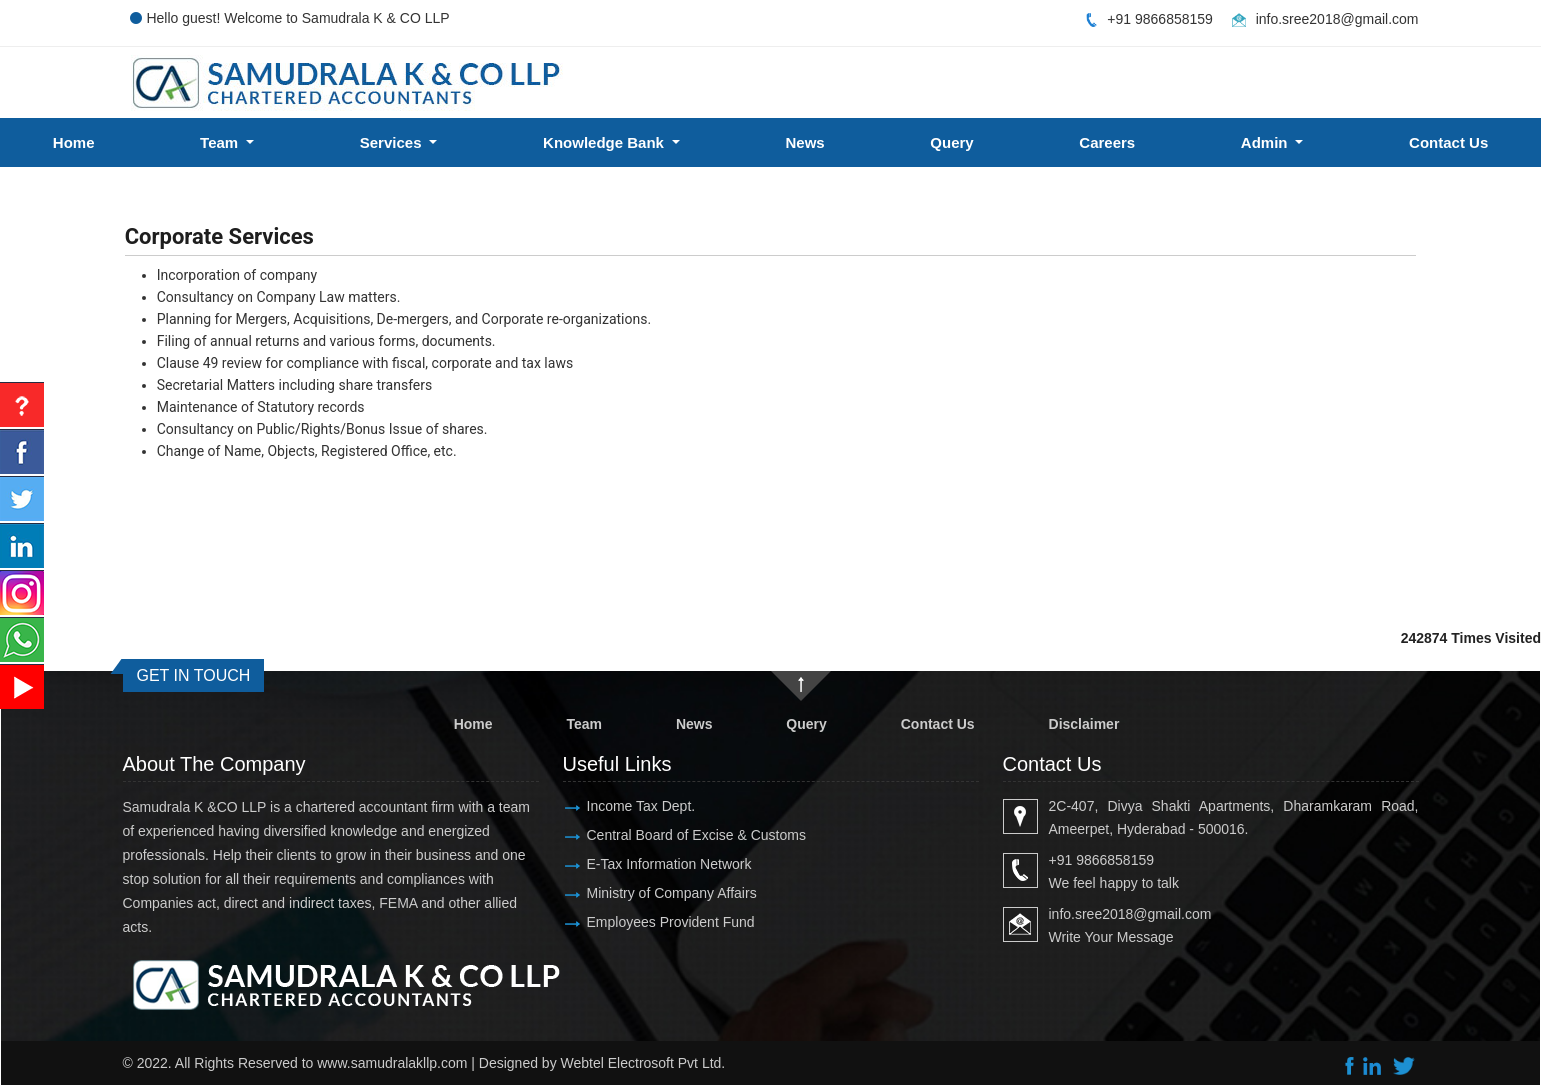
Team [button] (221, 142)
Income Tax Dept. (641, 806)
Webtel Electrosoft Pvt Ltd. (643, 1063)
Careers (1107, 142)
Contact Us (938, 724)
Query (951, 142)
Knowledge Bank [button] (605, 142)
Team (584, 724)
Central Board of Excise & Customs (696, 835)
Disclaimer (1084, 724)
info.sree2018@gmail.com (1337, 19)
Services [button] (393, 142)
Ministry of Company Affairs (672, 893)
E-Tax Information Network (669, 864)
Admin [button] (1266, 142)
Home (74, 142)
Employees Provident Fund (671, 922)
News (805, 142)
